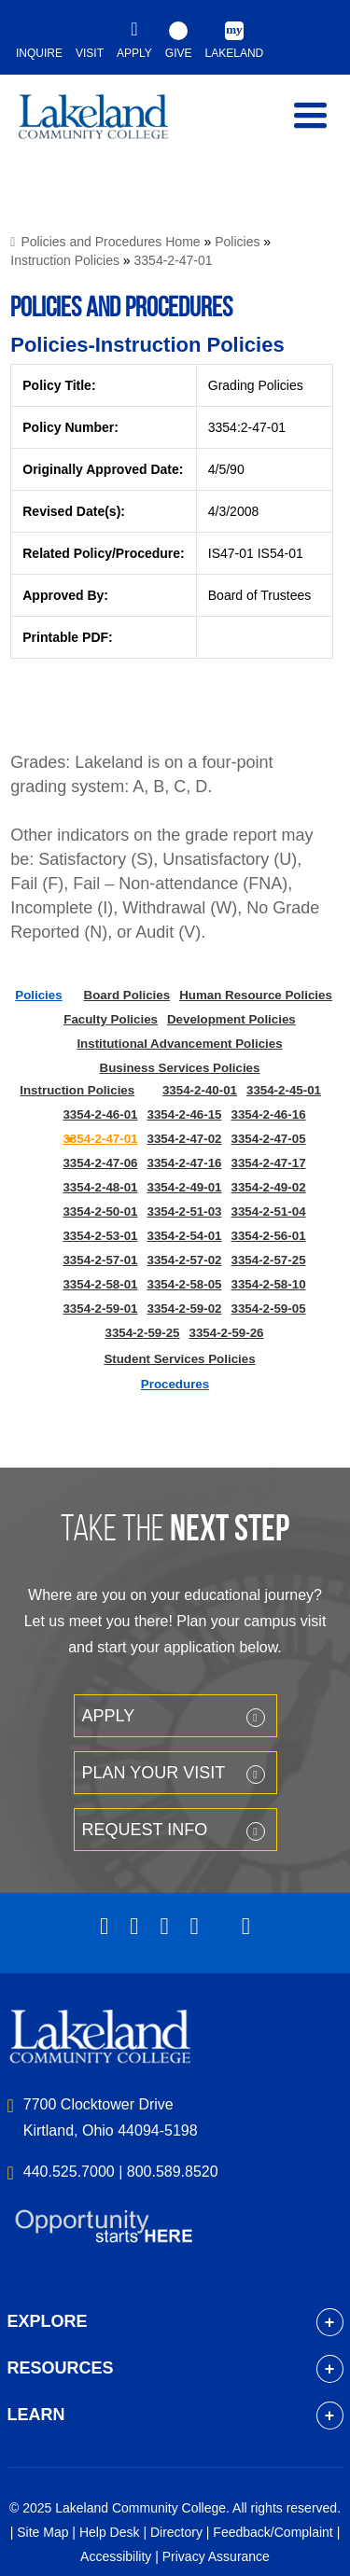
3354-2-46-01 (100, 1114)
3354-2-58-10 (268, 1284)
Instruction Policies (64, 260)
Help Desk (109, 2532)
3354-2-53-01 (100, 1236)
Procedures (175, 1384)
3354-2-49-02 (268, 1187)
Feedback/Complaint (272, 2532)
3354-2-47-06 (100, 1163)
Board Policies (127, 995)
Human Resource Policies (255, 995)
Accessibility (115, 2556)
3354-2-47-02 (184, 1139)
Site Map (42, 2532)
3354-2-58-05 (184, 1284)
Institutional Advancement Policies (179, 1044)
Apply (108, 1715)
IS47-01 (231, 553)
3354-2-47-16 (184, 1163)
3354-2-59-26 (226, 1333)
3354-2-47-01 (173, 260)
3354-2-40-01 (199, 1090)
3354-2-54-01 (184, 1236)
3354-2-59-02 (184, 1309)
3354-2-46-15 (184, 1114)
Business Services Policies (180, 1068)
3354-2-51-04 (268, 1211)
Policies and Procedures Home (110, 241)
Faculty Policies (110, 1019)
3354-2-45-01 (283, 1090)
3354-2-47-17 (268, 1163)
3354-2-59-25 (142, 1333)
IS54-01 (280, 553)
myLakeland (107, 125)
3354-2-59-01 (100, 1309)
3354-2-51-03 (184, 1211)
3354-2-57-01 (100, 1260)
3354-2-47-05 (268, 1139)
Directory (176, 2532)
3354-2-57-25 (268, 1260)
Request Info (145, 1829)
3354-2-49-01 (184, 1187)
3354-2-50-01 (100, 1211)
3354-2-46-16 (268, 1114)
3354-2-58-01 (100, 1284)
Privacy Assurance (216, 2556)
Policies (237, 241)
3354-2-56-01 (268, 1236)
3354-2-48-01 (100, 1187)
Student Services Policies (179, 1359)
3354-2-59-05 (268, 1309)
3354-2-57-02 (184, 1260)
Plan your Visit (154, 1772)
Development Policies (231, 1019)
